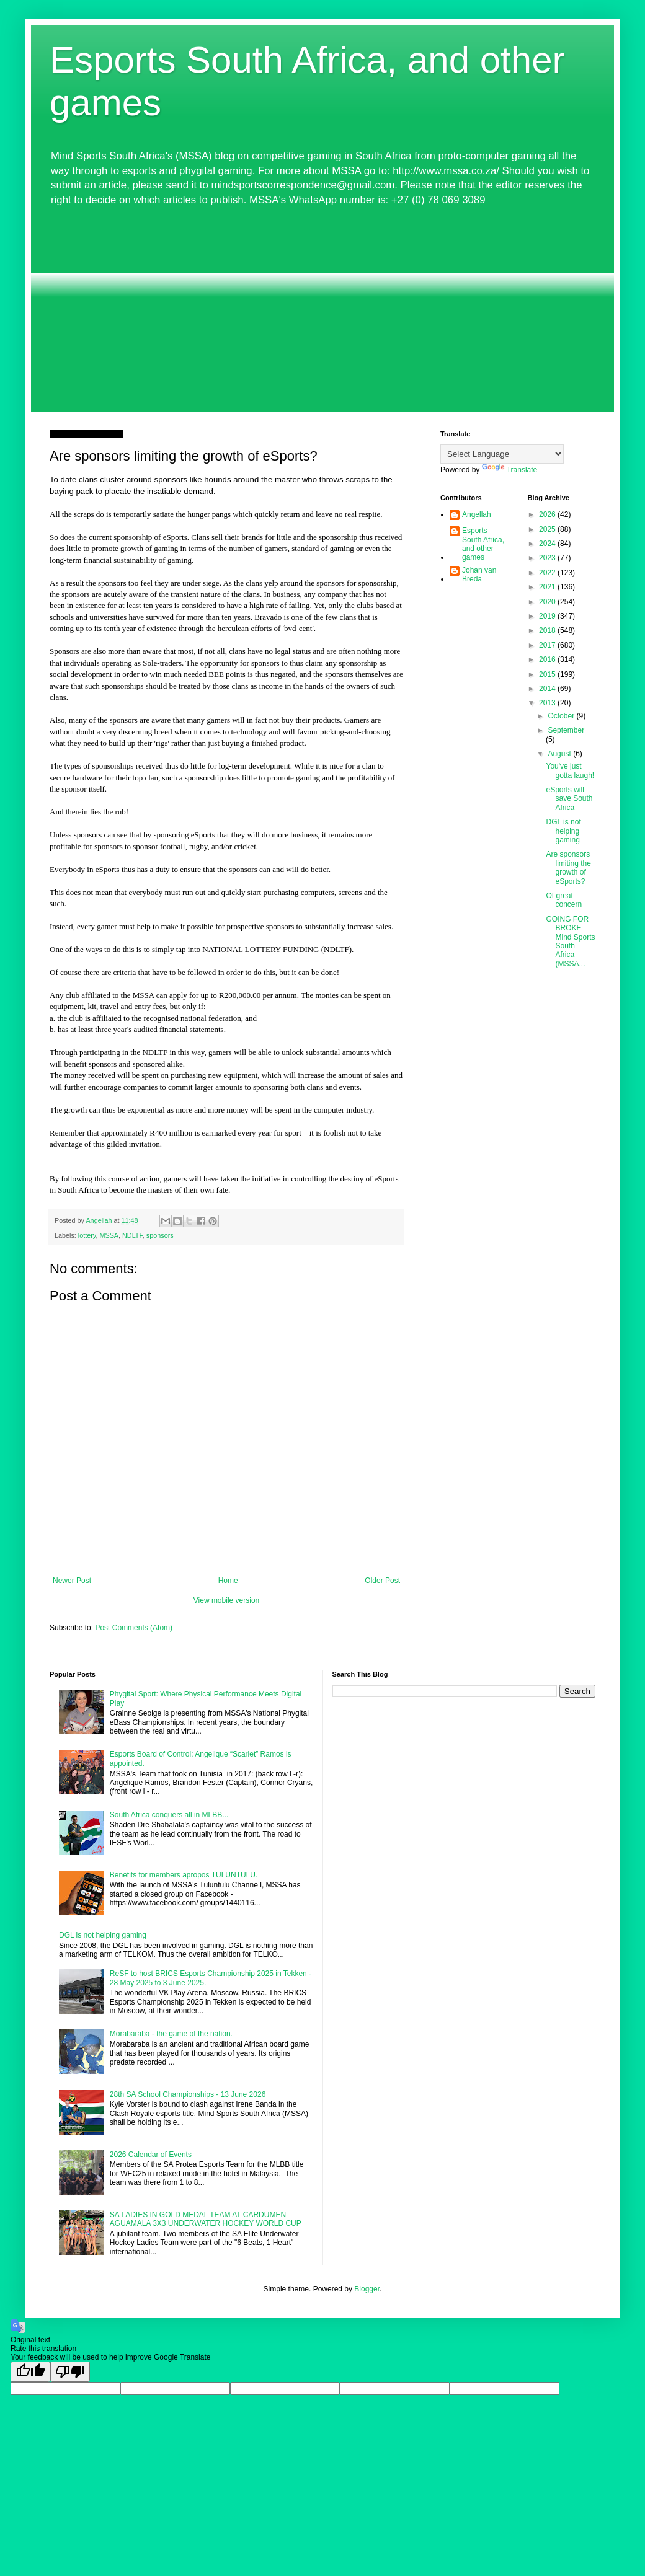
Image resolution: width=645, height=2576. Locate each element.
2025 (548, 529)
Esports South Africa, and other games (483, 544)
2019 (548, 616)
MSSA (108, 1235)
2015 (548, 674)
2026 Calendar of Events (151, 2154)
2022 (548, 572)
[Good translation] (30, 2372)
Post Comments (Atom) (133, 1627)
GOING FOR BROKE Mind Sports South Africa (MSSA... (570, 941)
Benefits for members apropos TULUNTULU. (184, 1875)
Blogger (367, 2289)
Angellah (476, 514)
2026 (548, 514)
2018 (548, 630)
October (562, 716)
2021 (548, 587)
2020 (548, 602)
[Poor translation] (70, 2372)
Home (228, 1580)
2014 (548, 688)
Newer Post (72, 1580)
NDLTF (132, 1235)
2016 (548, 659)
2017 (548, 645)
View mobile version (227, 1600)
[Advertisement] (322, 309)
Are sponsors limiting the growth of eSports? (568, 867)
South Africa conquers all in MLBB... (169, 1815)
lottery (87, 1235)
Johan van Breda (479, 574)
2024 (548, 543)
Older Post (382, 1580)
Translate (510, 469)
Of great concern (564, 900)
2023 (548, 558)
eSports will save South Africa (569, 798)
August (560, 753)
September (566, 730)
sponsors (160, 1235)
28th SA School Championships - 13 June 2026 (188, 2094)
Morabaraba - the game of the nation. (171, 2033)
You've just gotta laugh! (570, 770)
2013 (548, 703)
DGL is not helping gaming (563, 831)
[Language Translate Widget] (502, 454)
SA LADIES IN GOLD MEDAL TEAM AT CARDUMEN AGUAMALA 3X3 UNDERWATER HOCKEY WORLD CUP (205, 2219)
